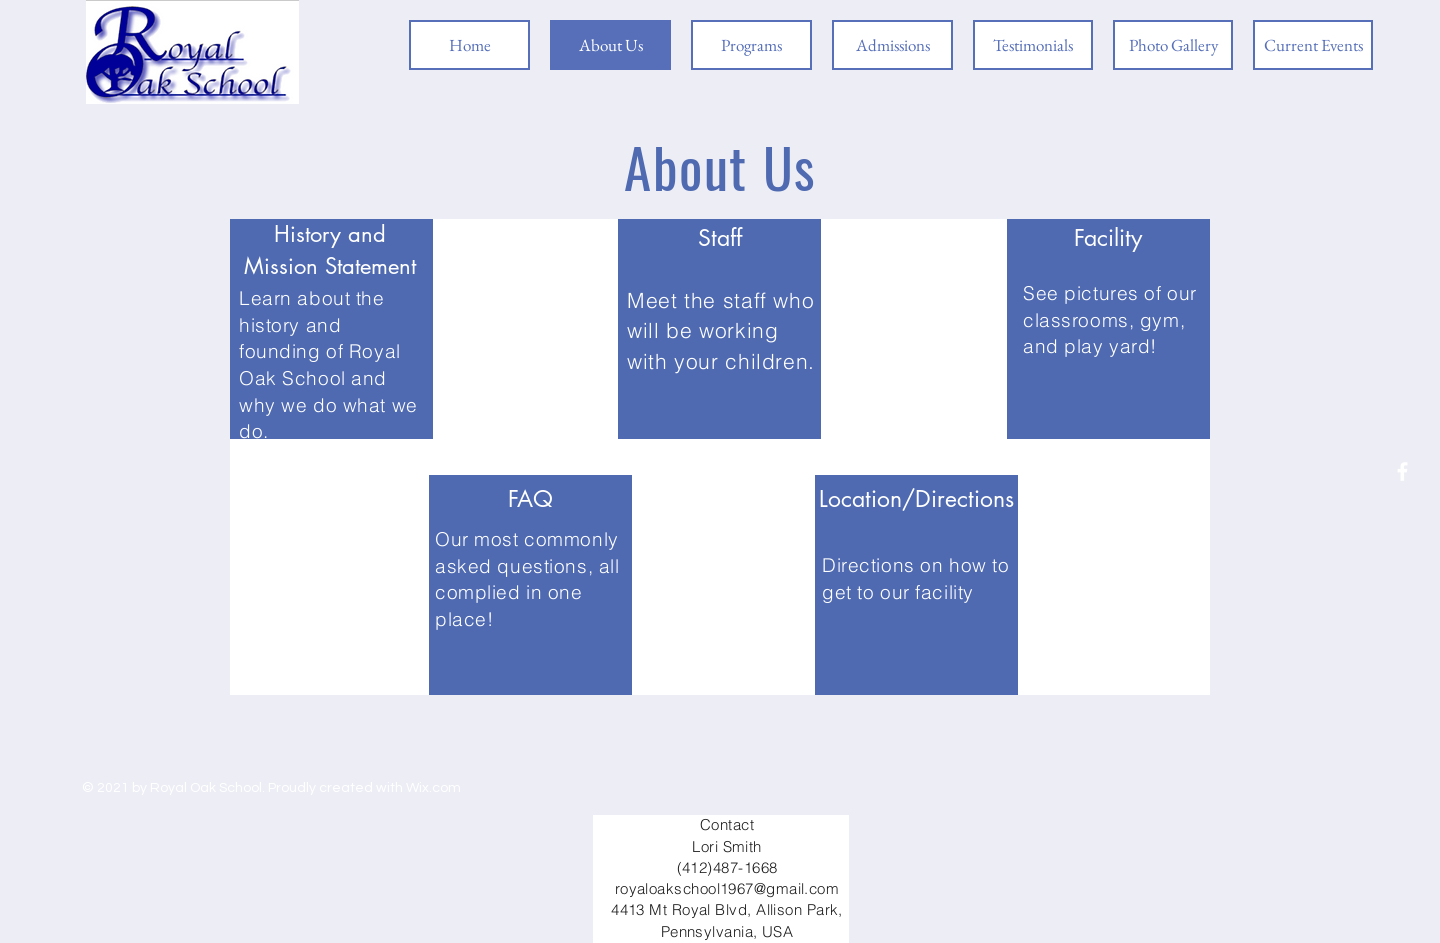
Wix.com (433, 788)
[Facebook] (1402, 471)
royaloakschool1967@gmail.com (727, 888)
